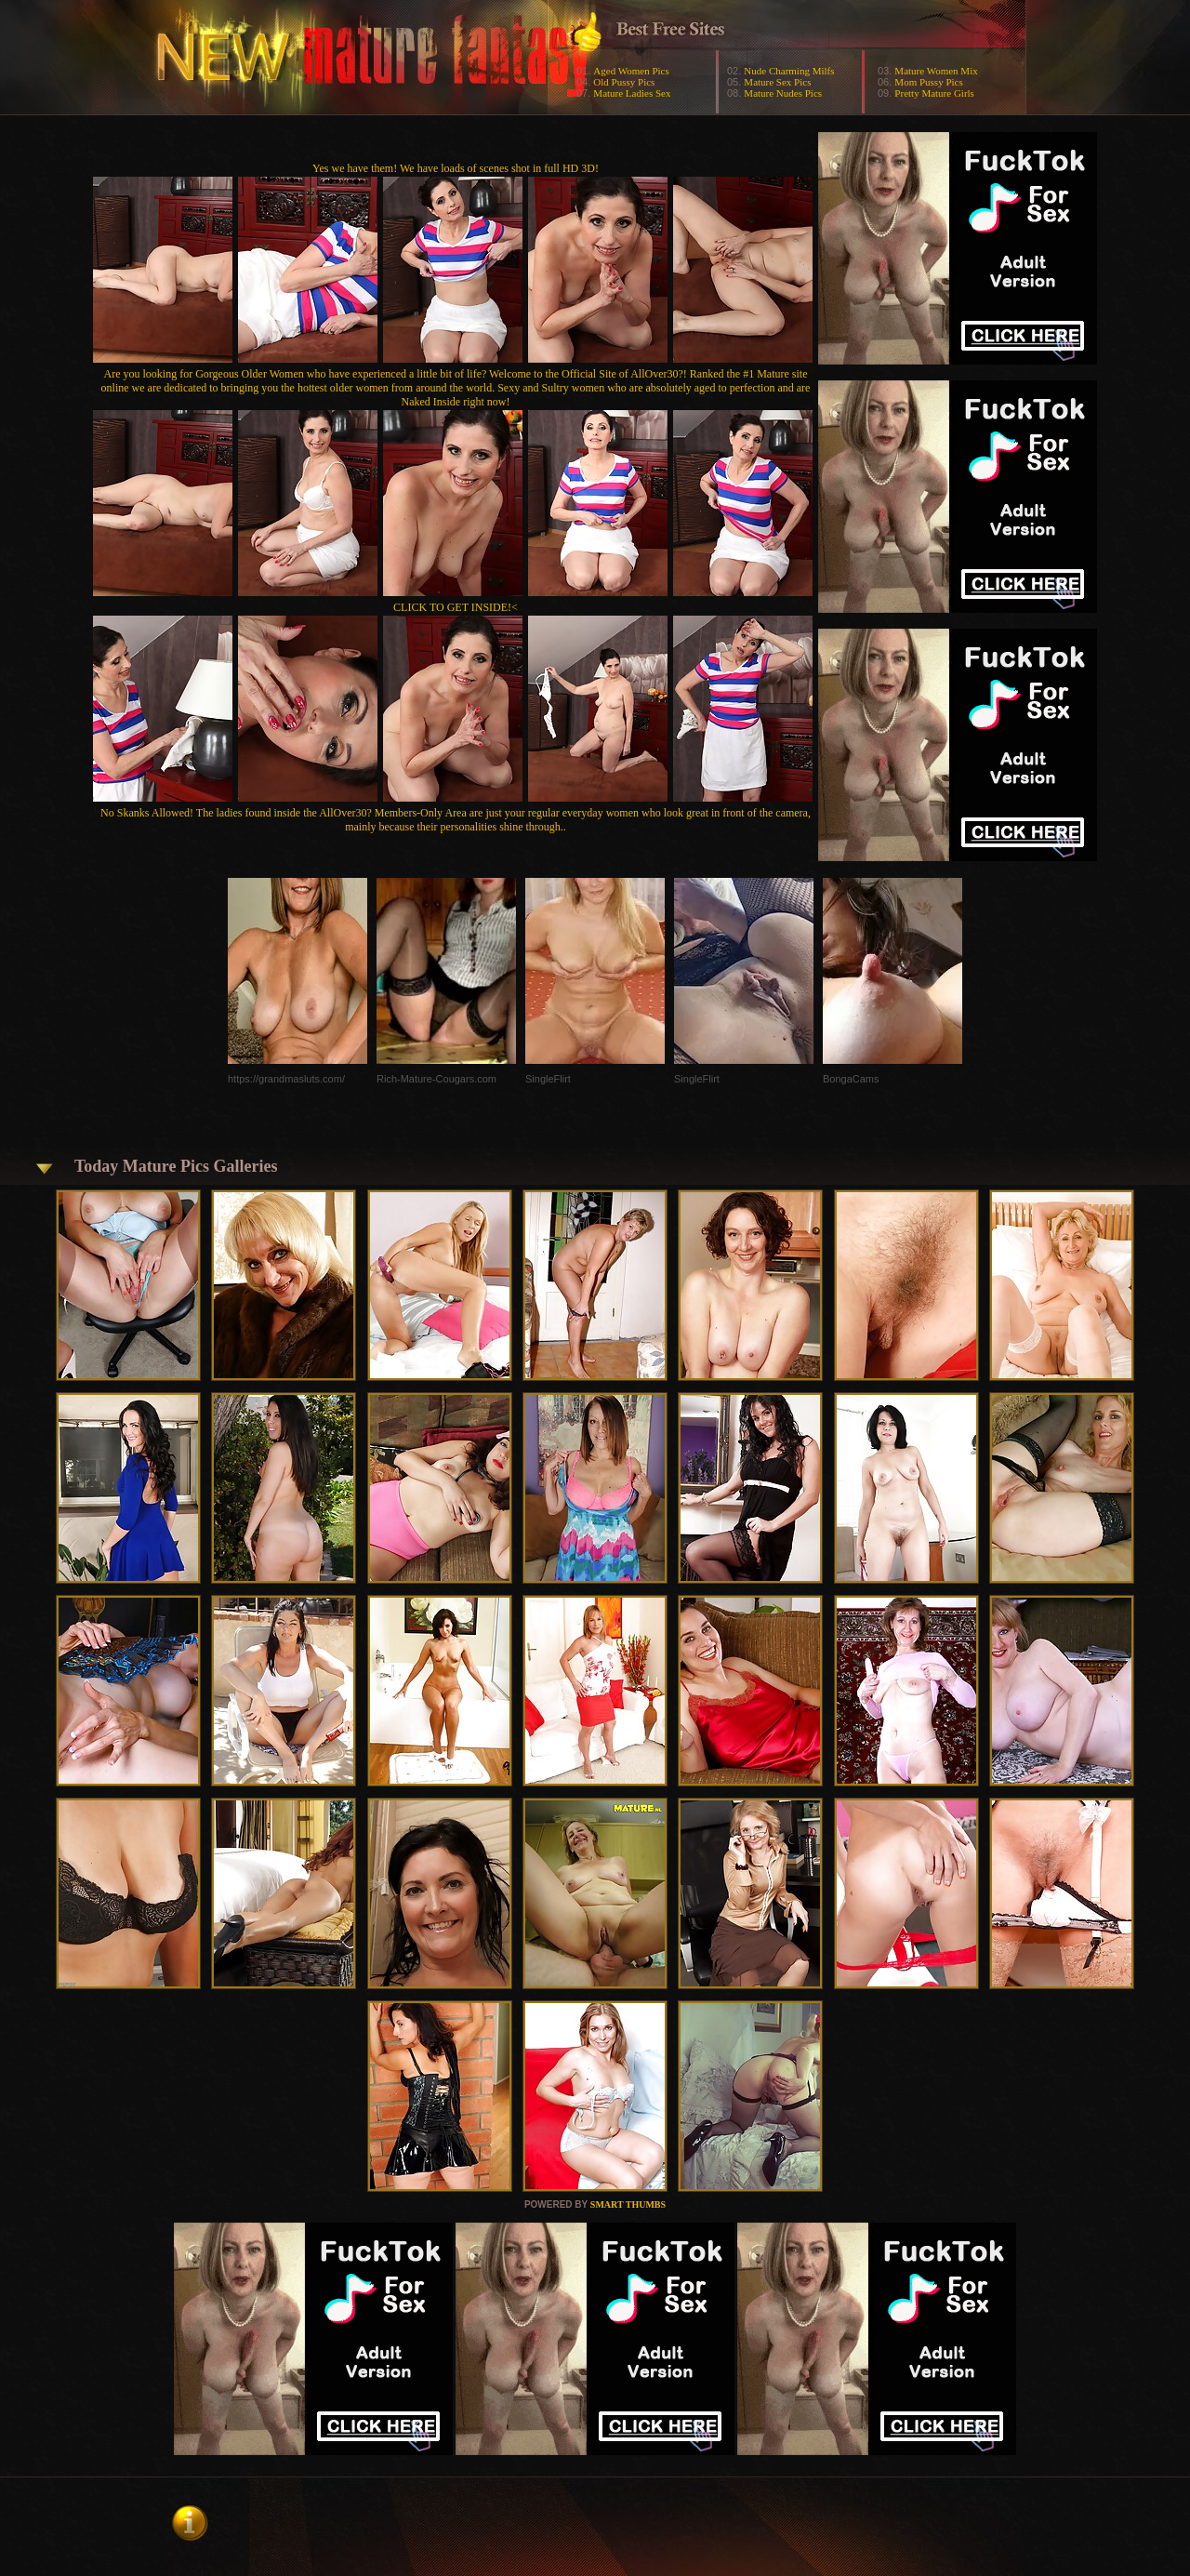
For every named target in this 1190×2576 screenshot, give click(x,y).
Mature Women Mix (935, 70)
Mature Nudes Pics (783, 93)
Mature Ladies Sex (631, 93)
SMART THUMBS (628, 2204)
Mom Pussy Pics (928, 81)
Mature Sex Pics (777, 81)
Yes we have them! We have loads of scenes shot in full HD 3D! (455, 168)
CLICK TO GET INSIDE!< (455, 607)
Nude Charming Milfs (789, 70)
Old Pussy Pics (623, 81)
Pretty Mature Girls (934, 93)
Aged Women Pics (630, 70)
